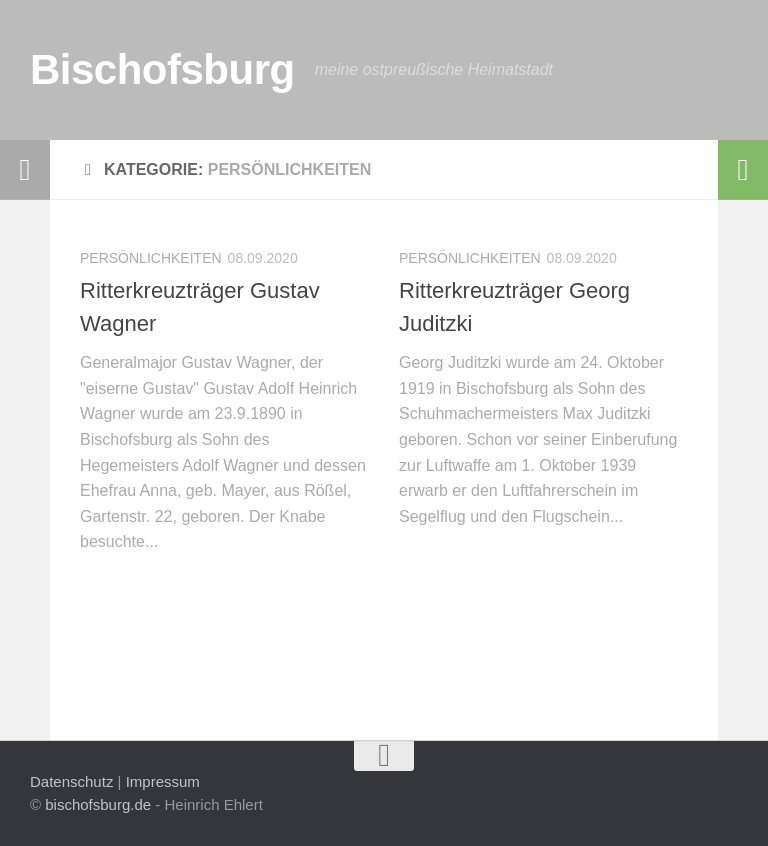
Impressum (163, 781)
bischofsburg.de (98, 804)
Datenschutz (71, 781)
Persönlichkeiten (151, 258)
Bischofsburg (162, 69)
